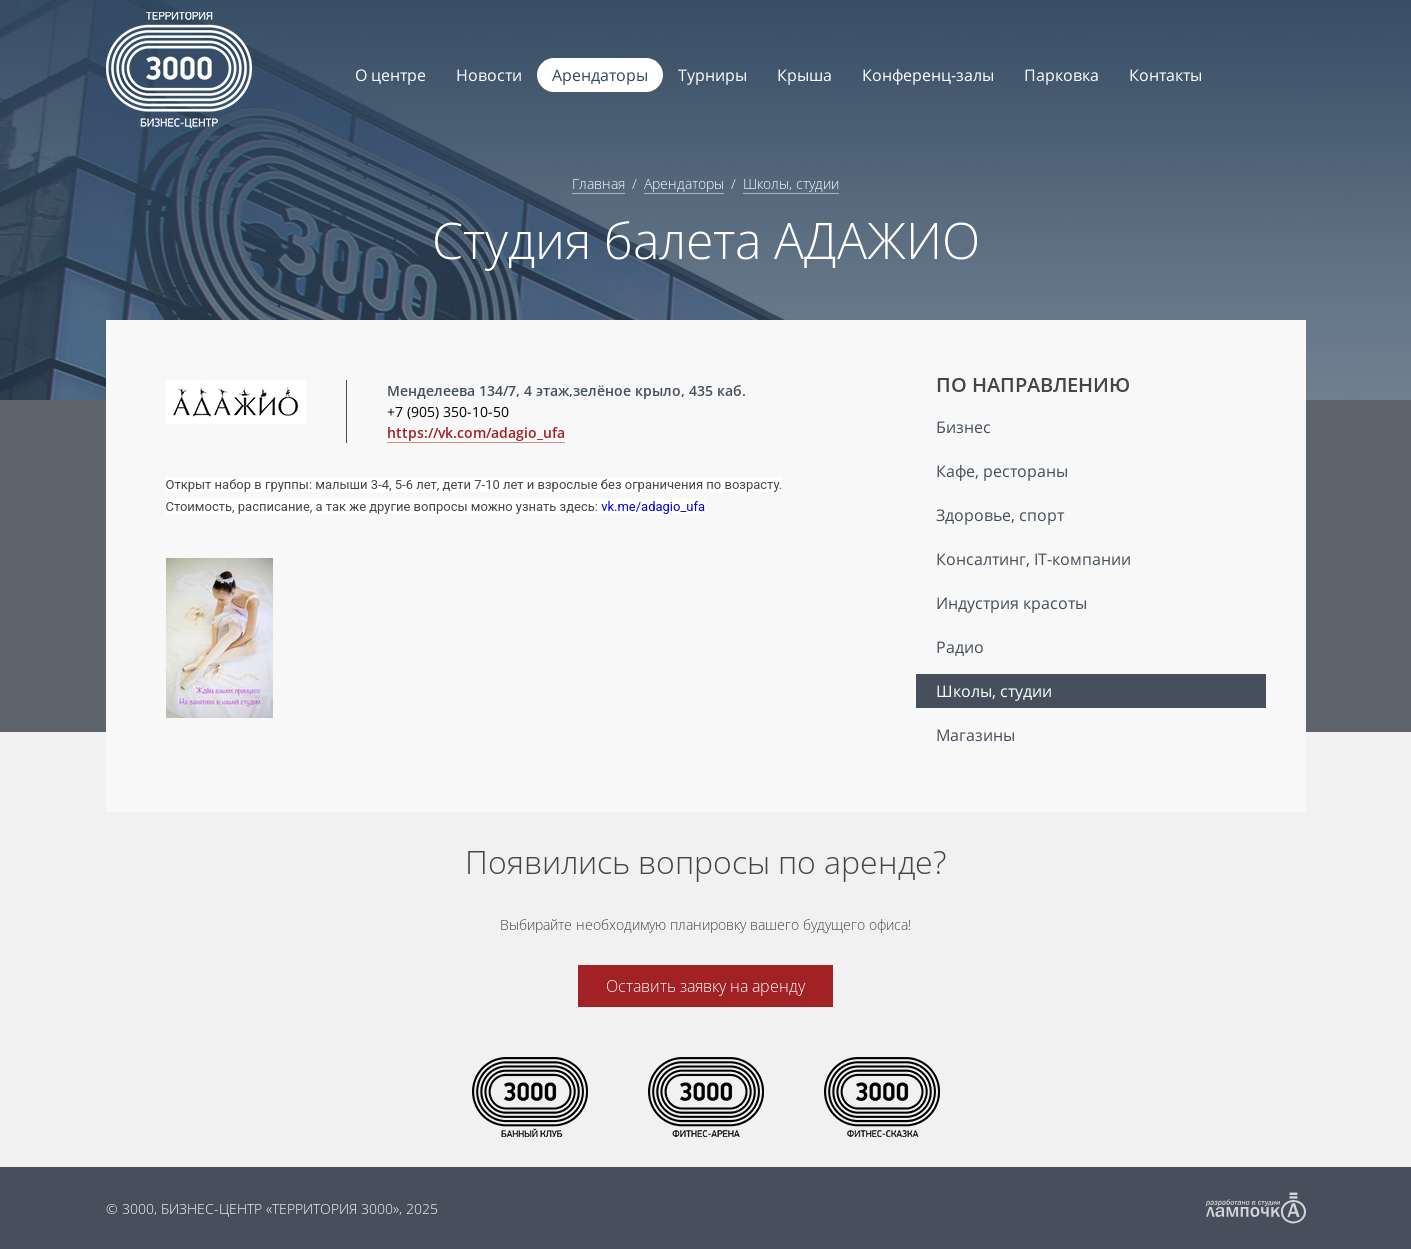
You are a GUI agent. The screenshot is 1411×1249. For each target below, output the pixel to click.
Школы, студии (791, 183)
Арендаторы (600, 75)
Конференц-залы (928, 75)
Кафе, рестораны (1002, 471)
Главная (598, 183)
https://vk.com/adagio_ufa (476, 432)
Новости (489, 75)
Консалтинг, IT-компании (1033, 559)
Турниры (712, 75)
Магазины (975, 735)
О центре (390, 75)
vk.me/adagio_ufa (653, 506)
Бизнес (963, 427)
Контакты (1165, 75)
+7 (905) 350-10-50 (448, 411)
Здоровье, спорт (1000, 515)
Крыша (804, 75)
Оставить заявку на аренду (705, 986)
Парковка (1061, 75)
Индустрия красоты (1011, 603)
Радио (960, 647)
